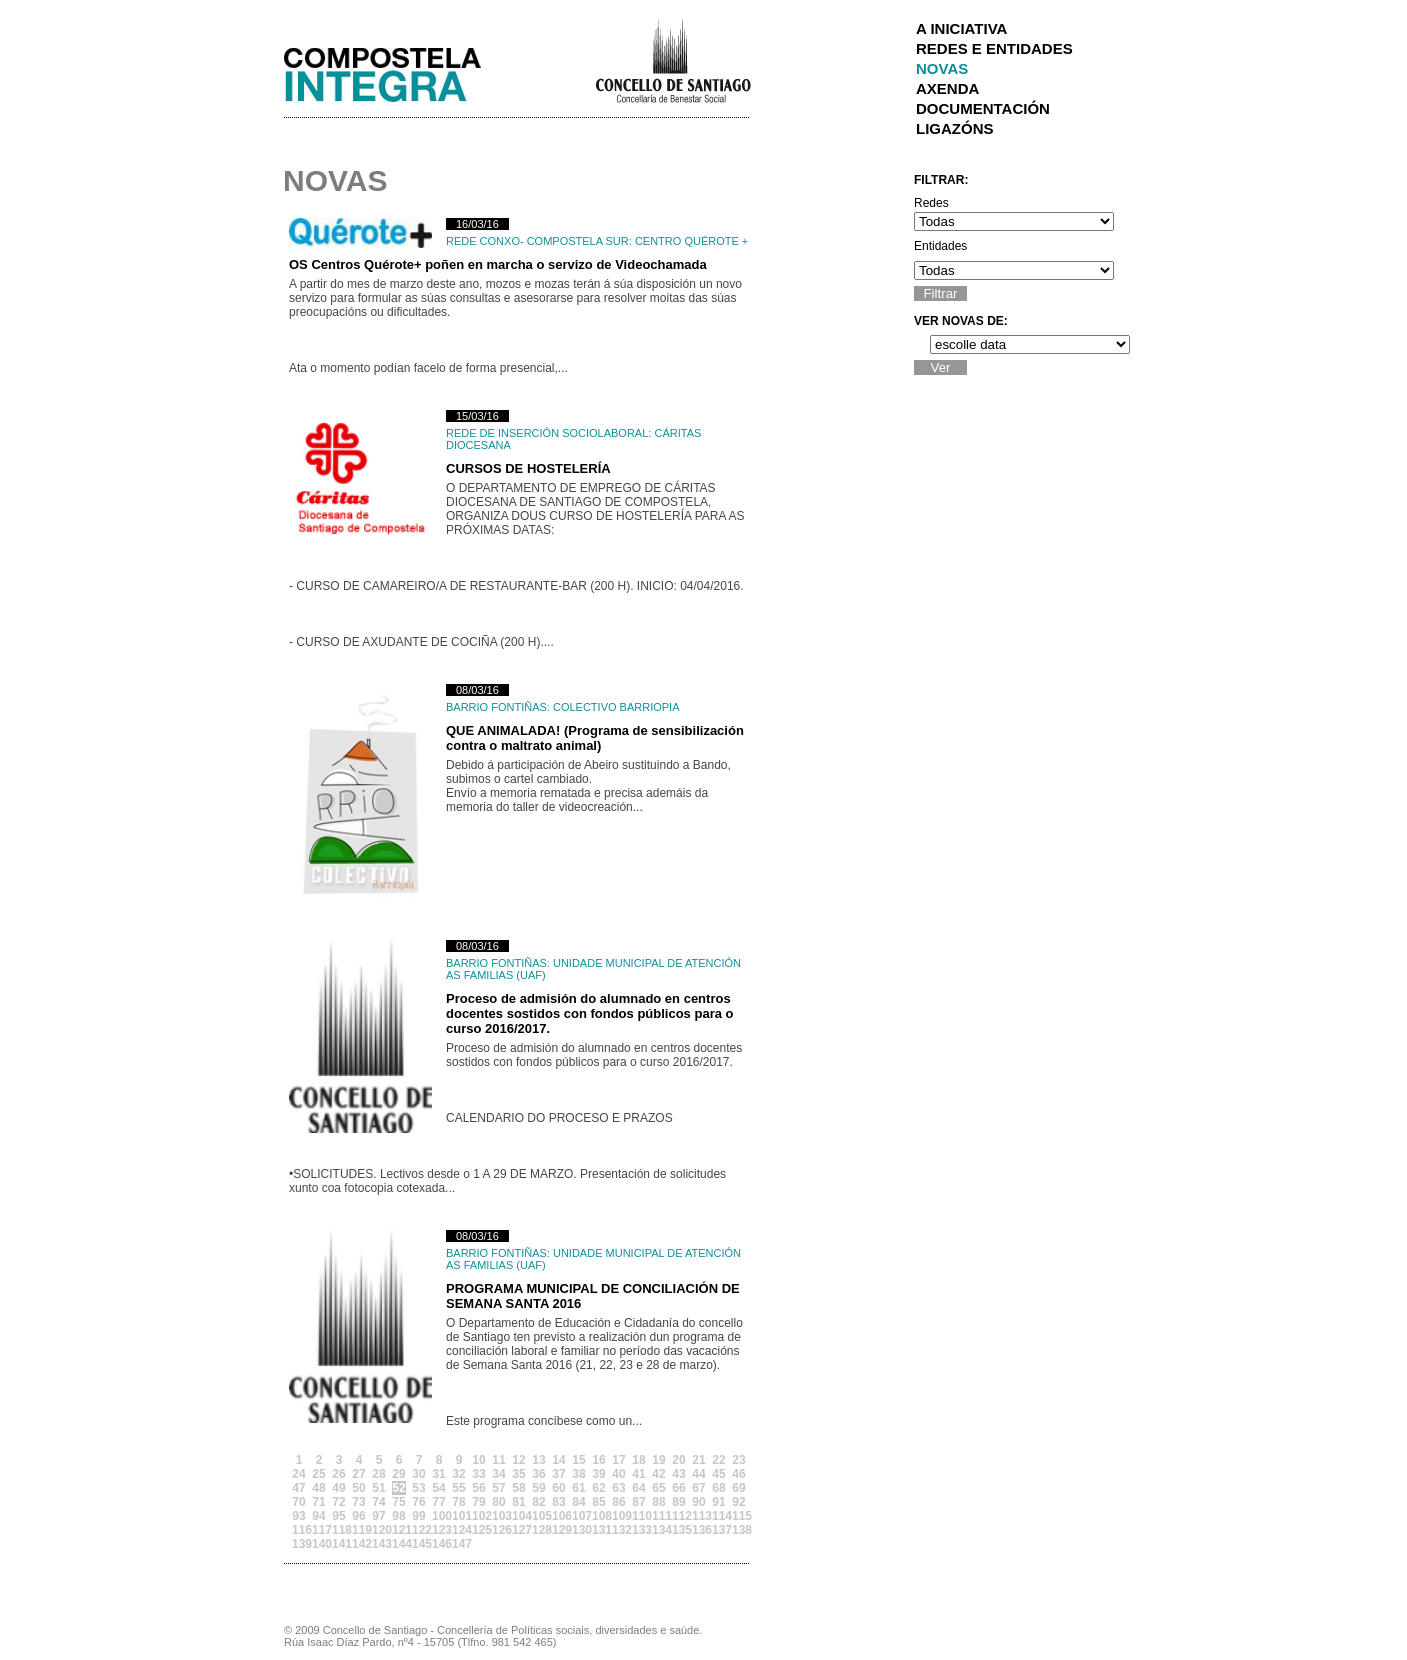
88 (658, 1502)
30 (418, 1474)
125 (479, 1530)
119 (359, 1530)
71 (318, 1502)
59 (538, 1488)
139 (299, 1544)
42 (658, 1474)
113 (699, 1516)
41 (638, 1474)
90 (698, 1502)
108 (599, 1516)
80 (498, 1502)
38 (578, 1474)
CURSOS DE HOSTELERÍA (528, 468)
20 (678, 1460)
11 (498, 1460)
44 (698, 1474)
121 (399, 1530)
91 (718, 1502)
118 (339, 1530)
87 (638, 1502)
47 (298, 1488)
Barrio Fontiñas (496, 707)
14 (558, 1460)
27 (358, 1474)
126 (499, 1530)
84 (578, 1502)
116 (299, 1530)
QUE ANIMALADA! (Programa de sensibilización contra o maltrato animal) (595, 738)
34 (498, 1474)
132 (619, 1530)
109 (619, 1516)
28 (378, 1474)
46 (738, 1474)
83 (558, 1502)
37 (558, 1474)
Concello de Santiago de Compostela (672, 59)
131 (599, 1530)
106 (559, 1516)
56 (478, 1488)
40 (618, 1474)
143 (379, 1544)
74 (378, 1502)
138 (739, 1530)
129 (559, 1530)
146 (439, 1544)
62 (598, 1488)
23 (738, 1460)
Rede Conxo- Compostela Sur (537, 241)
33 (478, 1474)
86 (618, 1502)
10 (478, 1460)
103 (499, 1516)
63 (618, 1488)
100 (439, 1516)
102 (479, 1516)
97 (378, 1516)
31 (438, 1474)
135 (679, 1530)
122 (419, 1530)
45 (718, 1474)
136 (699, 1530)
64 (638, 1488)
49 (338, 1488)
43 (678, 1474)
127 (519, 1530)
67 (698, 1488)
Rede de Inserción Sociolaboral (547, 433)
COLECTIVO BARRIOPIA (616, 707)
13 (538, 1460)
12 (518, 1460)
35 (518, 1474)
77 (438, 1502)
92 (738, 1502)
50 (358, 1488)
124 (459, 1530)
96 (358, 1516)
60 (558, 1488)
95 (338, 1516)
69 (738, 1488)
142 (359, 1544)
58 (518, 1488)
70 (298, 1502)
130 (579, 1530)
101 (459, 1516)
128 (539, 1530)
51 (378, 1488)
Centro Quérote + (691, 241)
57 (498, 1488)
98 (398, 1516)
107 (579, 1516)
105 (539, 1516)
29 (398, 1474)
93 (298, 1516)
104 (519, 1516)
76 (418, 1502)
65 (658, 1488)
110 (639, 1516)
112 (679, 1516)
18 (638, 1460)
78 (458, 1502)
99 (418, 1516)
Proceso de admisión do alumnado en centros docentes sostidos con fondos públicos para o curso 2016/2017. (589, 1013)
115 (739, 1516)
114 (719, 1516)
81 (518, 1502)
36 (538, 1474)
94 (318, 1516)
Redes (931, 203)
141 (339, 1544)
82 (538, 1502)
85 (598, 1502)
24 (298, 1474)
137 (719, 1530)
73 (358, 1502)
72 (338, 1502)
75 (398, 1502)
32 (458, 1474)
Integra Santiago (398, 69)
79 (478, 1502)
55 (458, 1488)
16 (598, 1460)
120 (379, 1530)
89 (678, 1502)
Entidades (940, 246)
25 (318, 1474)
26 (338, 1474)
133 (639, 1530)
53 (418, 1488)
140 (319, 1544)
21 (698, 1460)
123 (439, 1530)
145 (419, 1544)
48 (318, 1488)
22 (718, 1460)
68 (718, 1488)
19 (658, 1460)
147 (459, 1544)
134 (659, 1530)
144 (399, 1544)
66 (678, 1488)
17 (618, 1460)
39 (598, 1474)
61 (578, 1488)
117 (319, 1530)
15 (578, 1460)
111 (659, 1516)
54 (438, 1488)
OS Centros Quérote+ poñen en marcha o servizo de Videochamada (498, 264)
